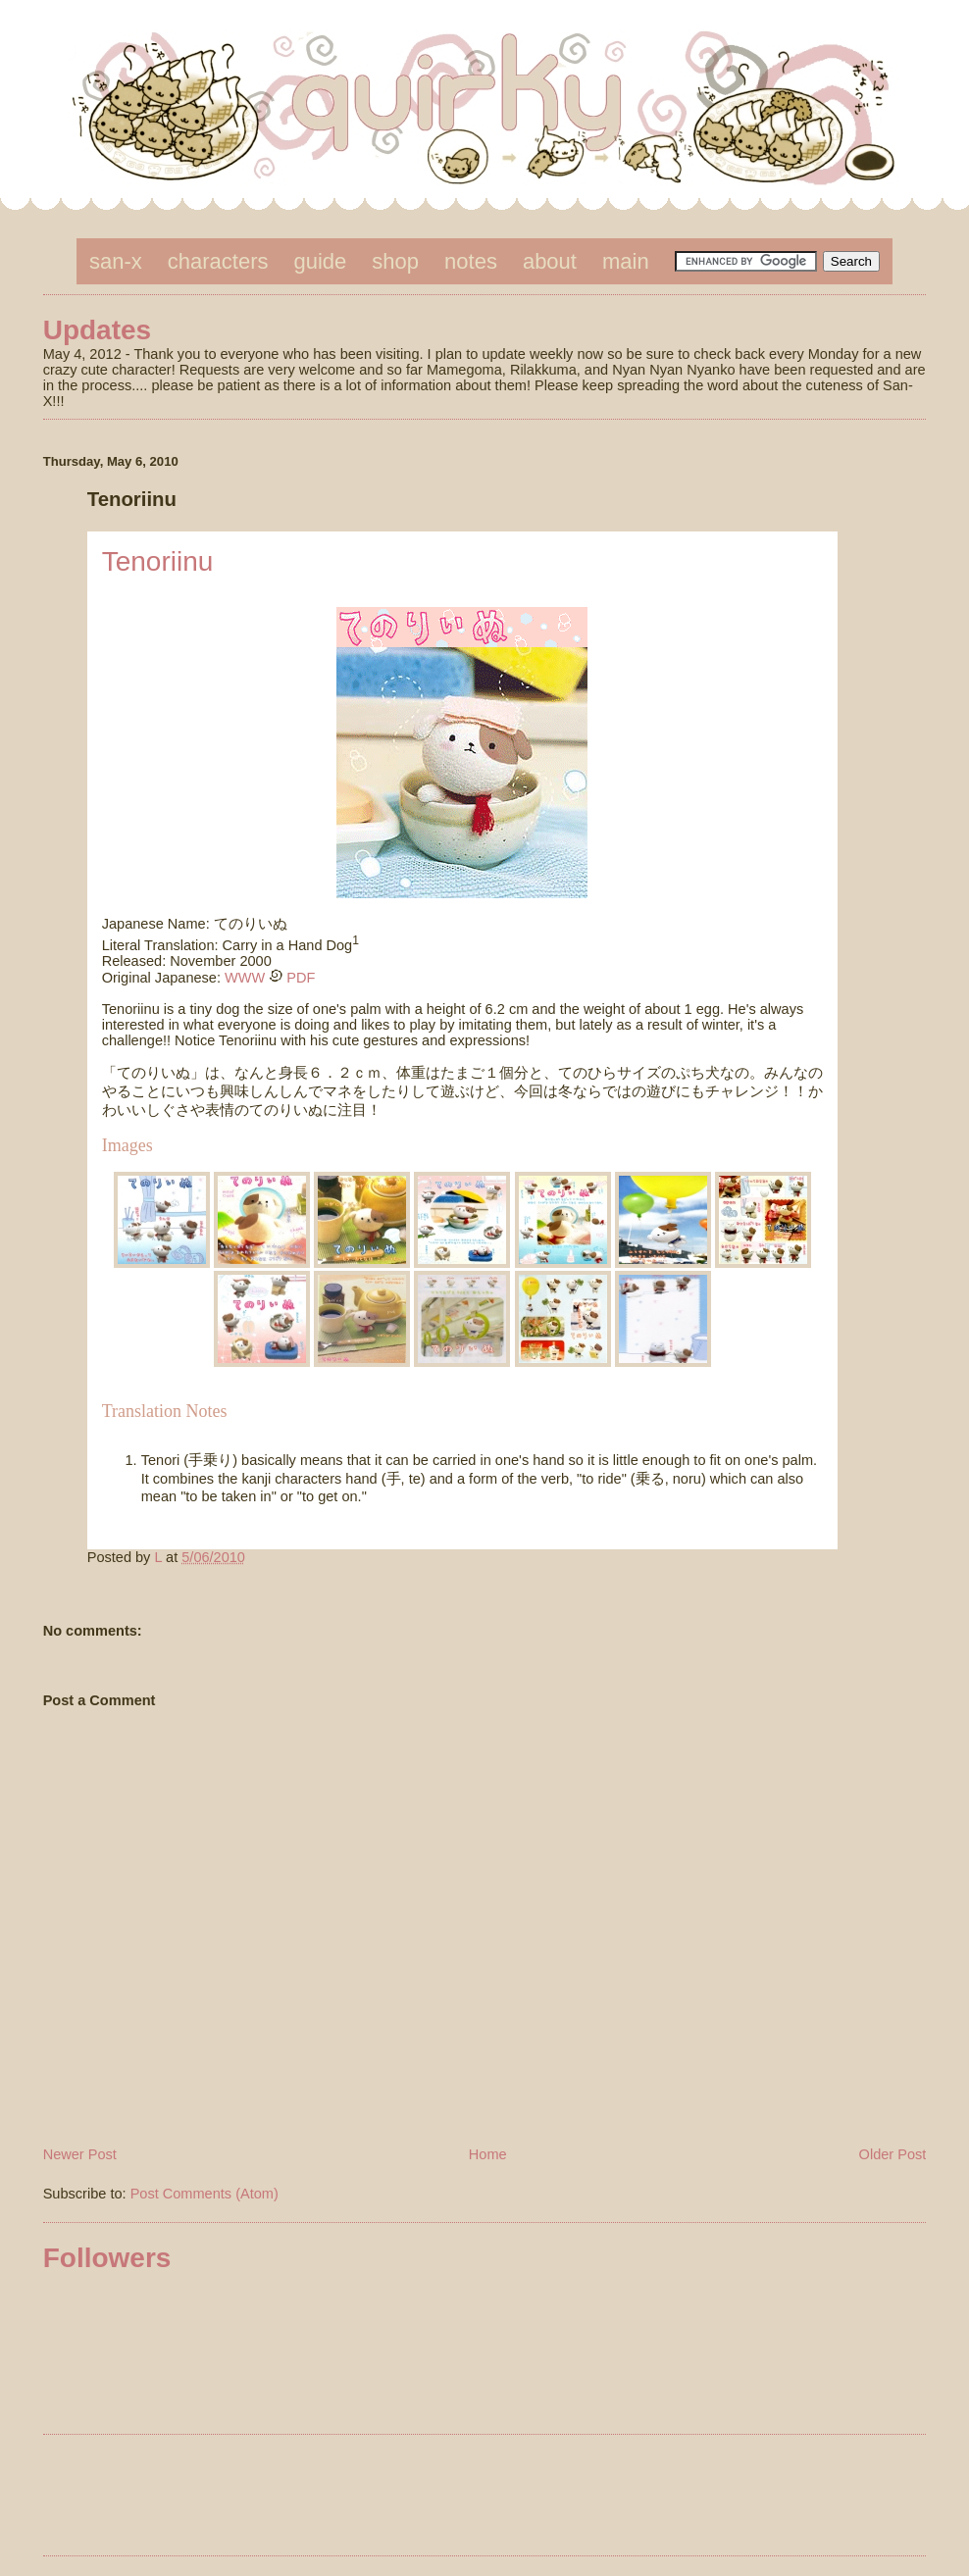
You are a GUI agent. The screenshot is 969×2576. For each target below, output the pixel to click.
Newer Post (80, 2154)
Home (488, 2154)
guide (320, 261)
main (625, 261)
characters (218, 261)
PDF (300, 977)
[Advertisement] (485, 2498)
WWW (245, 977)
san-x (115, 261)
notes (470, 261)
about (550, 261)
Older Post (893, 2154)
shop (395, 261)
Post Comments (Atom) (204, 2193)
